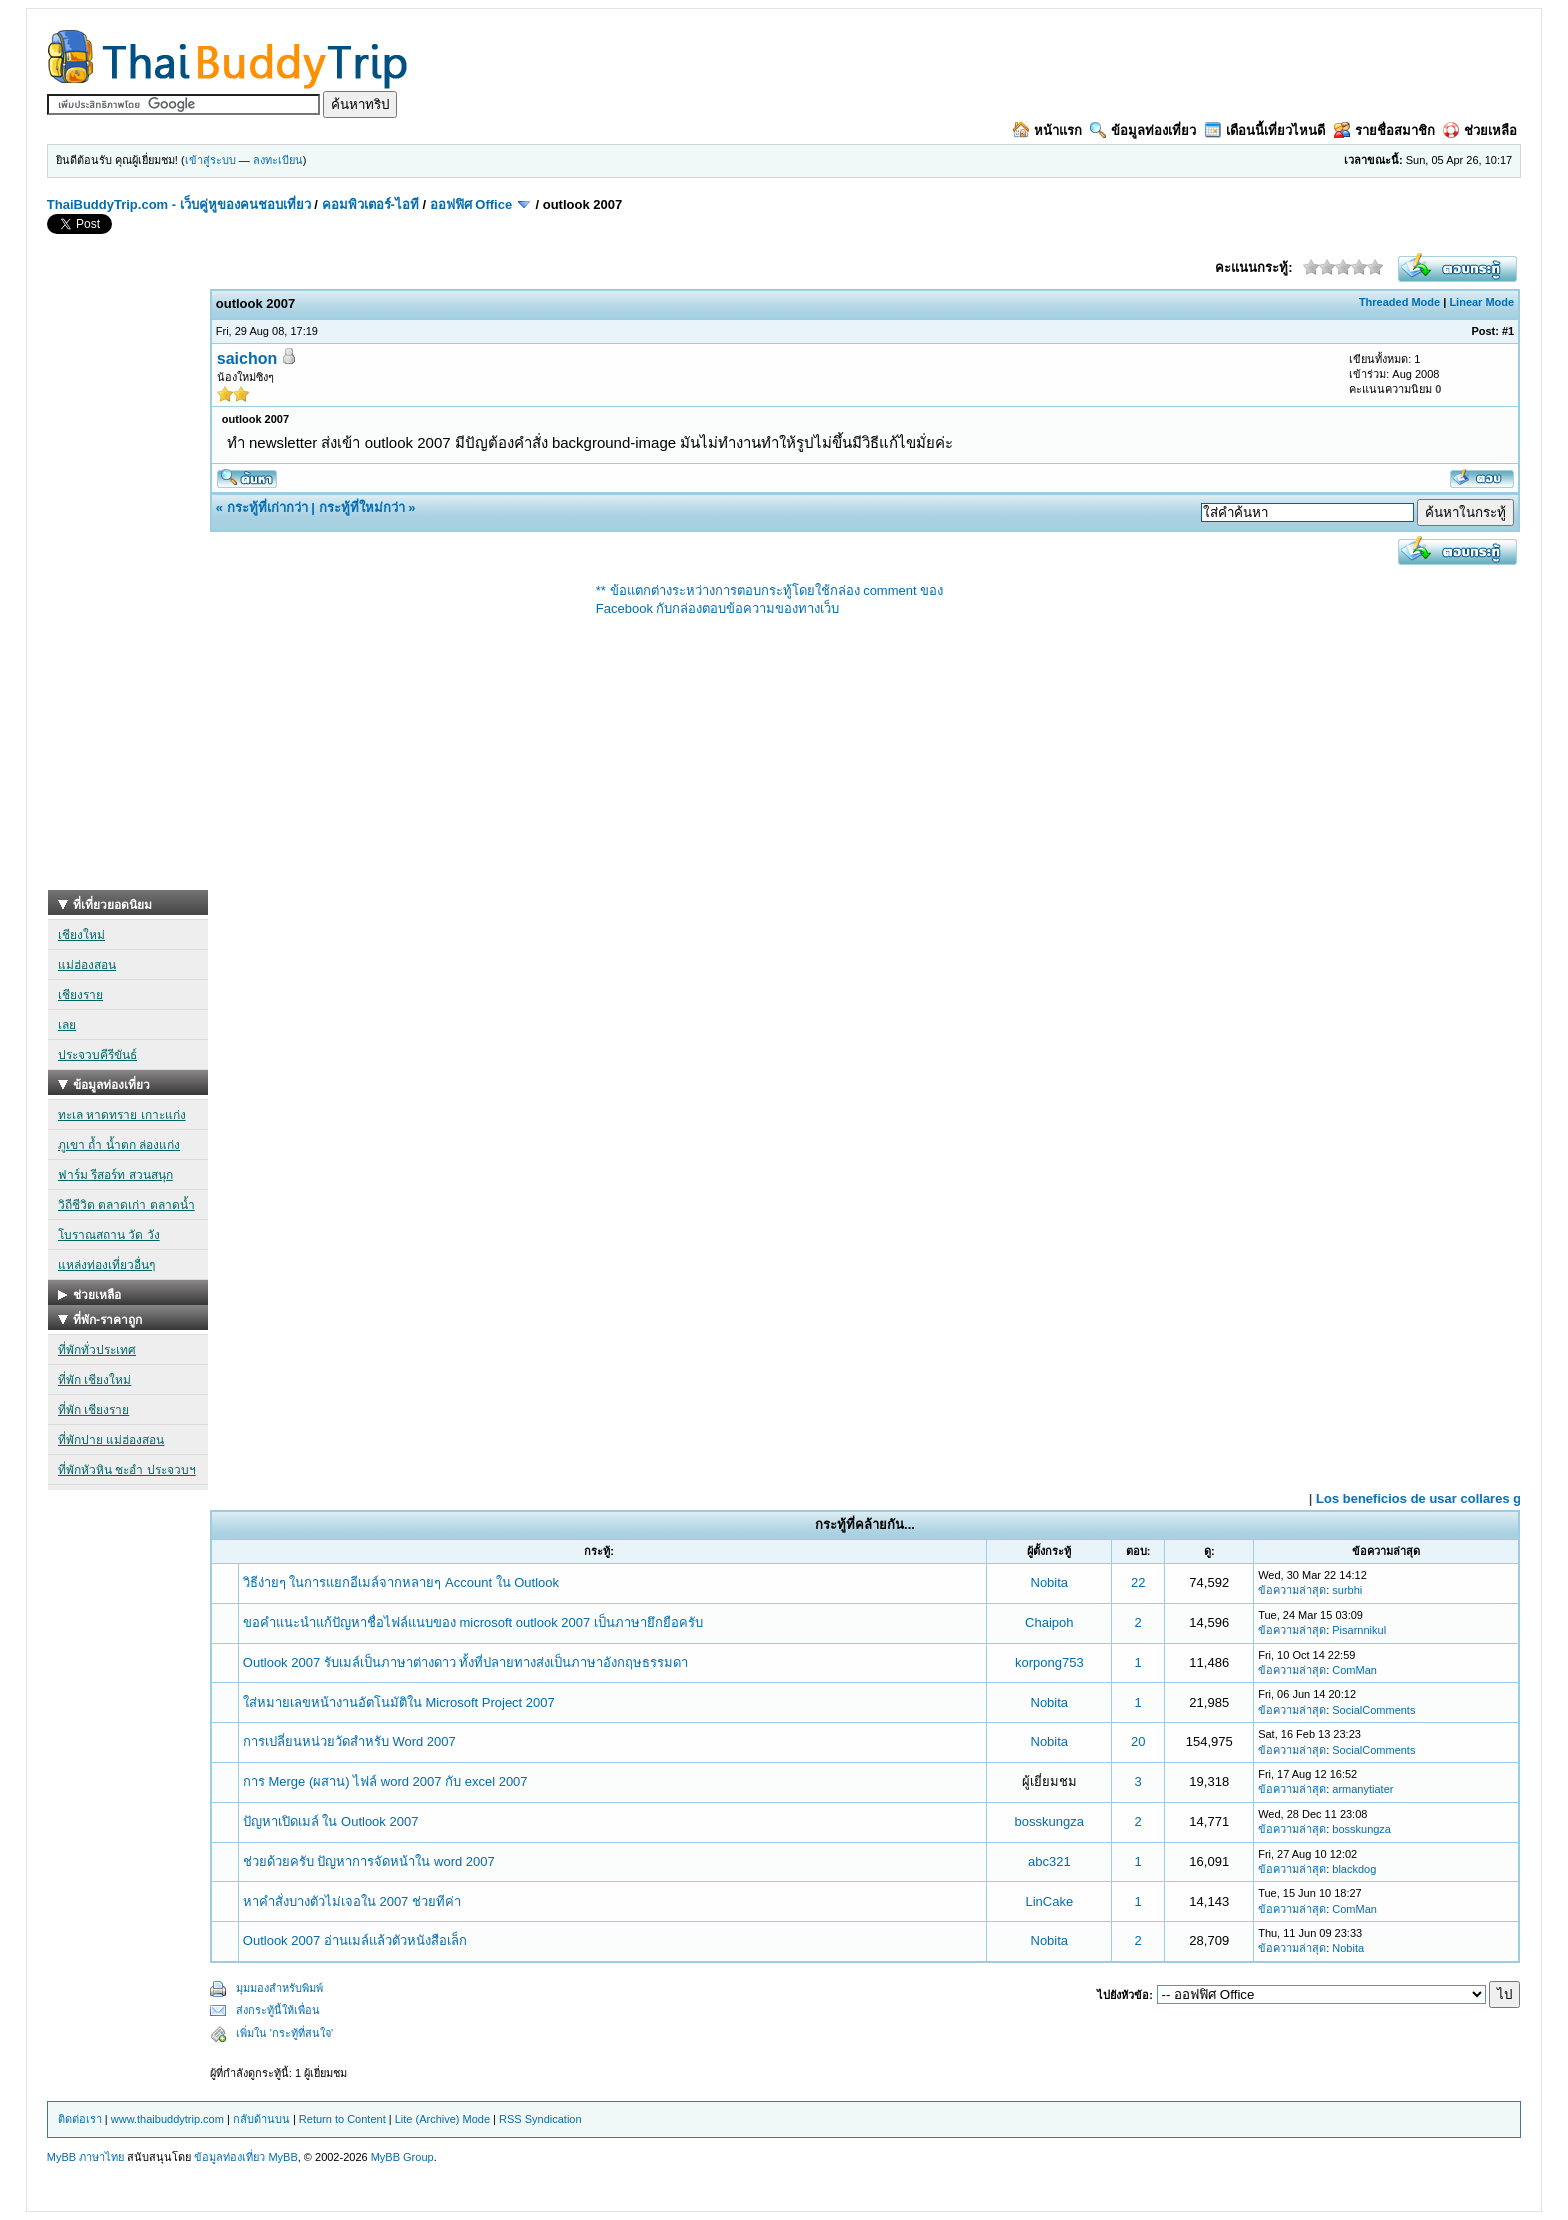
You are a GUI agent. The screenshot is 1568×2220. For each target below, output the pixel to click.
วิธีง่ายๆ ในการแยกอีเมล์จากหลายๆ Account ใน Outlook (401, 1582)
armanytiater (1362, 1789)
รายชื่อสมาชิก (1384, 130)
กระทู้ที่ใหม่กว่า (362, 507)
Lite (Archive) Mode (442, 2119)
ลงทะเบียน (278, 160)
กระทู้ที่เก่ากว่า (267, 507)
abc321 (1049, 1861)
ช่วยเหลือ (1480, 130)
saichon (247, 358)
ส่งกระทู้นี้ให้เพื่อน (278, 2010)
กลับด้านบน (261, 2119)
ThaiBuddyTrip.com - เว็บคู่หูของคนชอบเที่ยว (179, 204)
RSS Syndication (540, 2119)
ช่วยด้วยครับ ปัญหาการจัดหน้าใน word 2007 (369, 1861)
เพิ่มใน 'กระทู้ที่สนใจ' (284, 2033)
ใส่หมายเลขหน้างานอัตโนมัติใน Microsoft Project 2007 (399, 1702)
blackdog (1354, 1869)
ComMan (1354, 1670)
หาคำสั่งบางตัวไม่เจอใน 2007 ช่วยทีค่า (352, 1901)
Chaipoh (1049, 1622)
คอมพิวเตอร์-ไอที (370, 204)
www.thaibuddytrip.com (167, 2119)
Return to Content (342, 2119)
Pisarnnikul (1359, 1630)
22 (1138, 1582)
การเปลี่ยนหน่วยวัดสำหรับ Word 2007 (349, 1741)
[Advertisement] (128, 590)
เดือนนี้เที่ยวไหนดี (1265, 130)
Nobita (1050, 1582)
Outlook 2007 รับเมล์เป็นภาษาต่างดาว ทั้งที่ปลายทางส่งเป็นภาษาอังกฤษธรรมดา (466, 1662)
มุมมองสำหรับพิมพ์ (279, 1988)
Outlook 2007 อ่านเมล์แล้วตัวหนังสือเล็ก (355, 1940)
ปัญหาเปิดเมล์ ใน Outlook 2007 (331, 1821)
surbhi (1347, 1590)
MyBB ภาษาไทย (85, 2157)
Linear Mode (1481, 302)
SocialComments (1373, 1710)
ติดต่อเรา (80, 2119)
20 (1138, 1741)
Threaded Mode (1399, 302)
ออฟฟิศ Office (471, 204)
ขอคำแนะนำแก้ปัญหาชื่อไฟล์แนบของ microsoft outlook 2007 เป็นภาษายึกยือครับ (473, 1622)
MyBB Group (402, 2157)
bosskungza (1049, 1821)
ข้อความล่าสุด (1292, 1590)
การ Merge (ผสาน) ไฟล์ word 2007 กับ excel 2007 (385, 1781)
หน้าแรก (1047, 130)
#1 (1508, 331)
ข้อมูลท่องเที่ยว (1143, 130)
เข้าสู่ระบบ (210, 160)
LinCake (1049, 1901)
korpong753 (1049, 1662)
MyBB (282, 2157)
